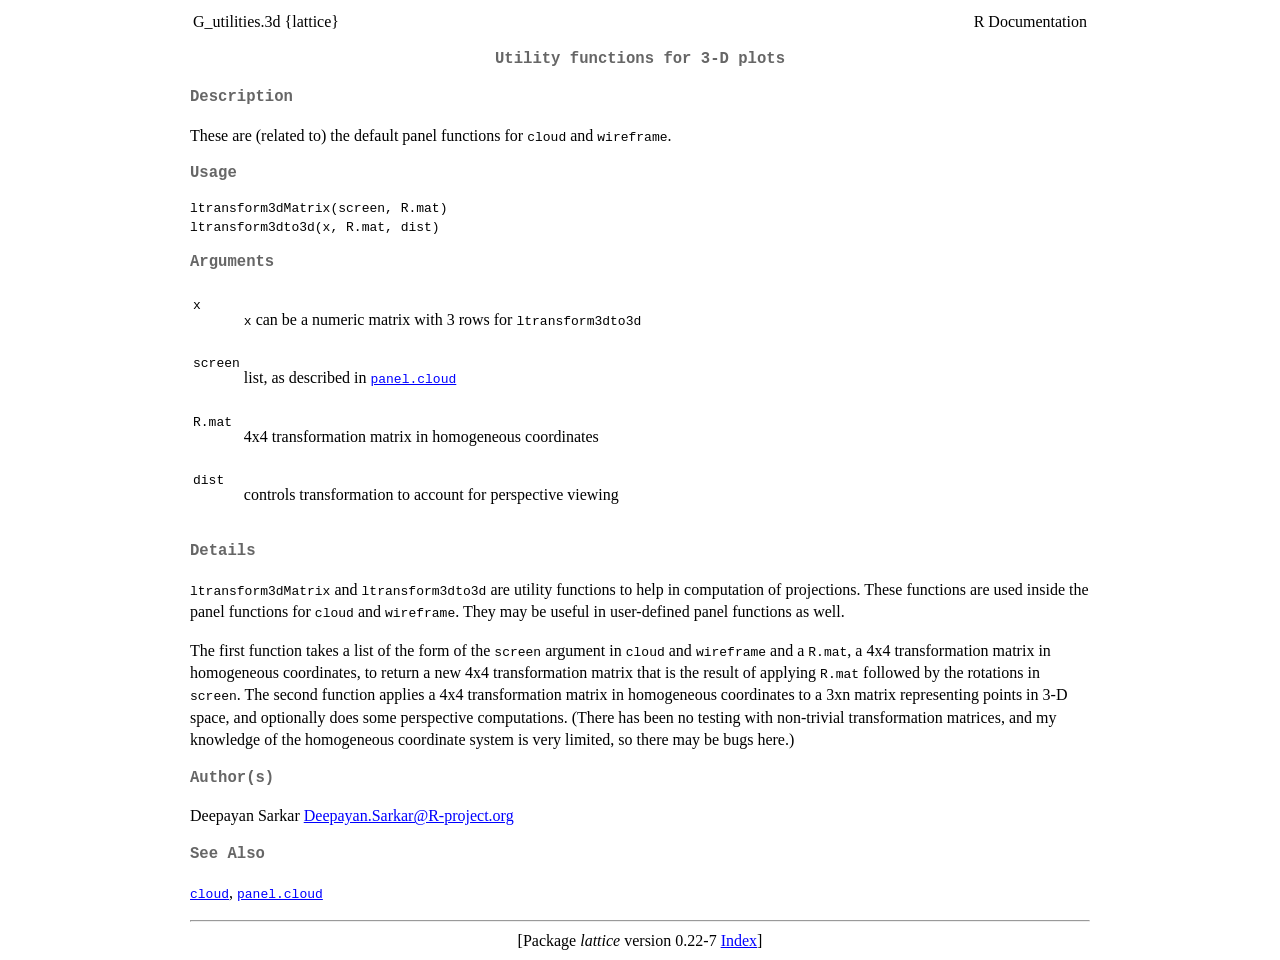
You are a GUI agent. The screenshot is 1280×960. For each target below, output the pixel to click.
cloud (209, 893)
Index (739, 940)
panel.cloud (413, 378)
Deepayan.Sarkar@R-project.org (409, 815)
